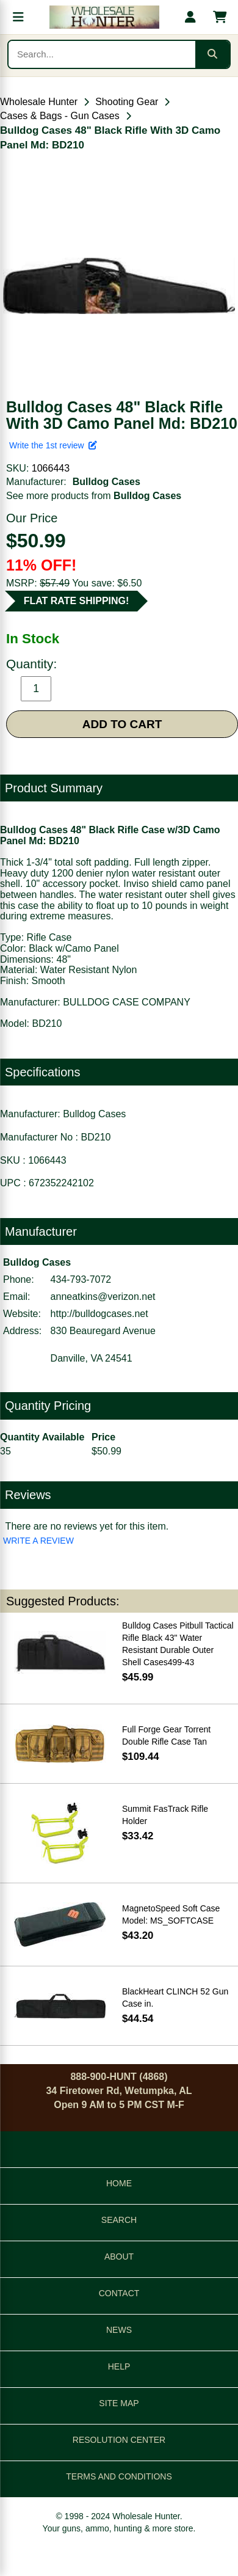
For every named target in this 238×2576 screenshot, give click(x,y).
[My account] (190, 17)
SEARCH (119, 2220)
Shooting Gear (126, 102)
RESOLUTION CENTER (119, 2440)
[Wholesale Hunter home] (104, 17)
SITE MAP (119, 2403)
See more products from (93, 496)
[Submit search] (212, 54)
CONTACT (119, 2293)
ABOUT (119, 2256)
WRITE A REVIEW (38, 1540)
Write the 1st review (53, 445)
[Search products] (102, 54)
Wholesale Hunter (39, 102)
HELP (119, 2366)
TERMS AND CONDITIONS (118, 2476)
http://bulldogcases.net (99, 1313)
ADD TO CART (122, 724)
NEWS (119, 2330)
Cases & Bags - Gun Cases (60, 116)
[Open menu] (18, 17)
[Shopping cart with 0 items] (219, 17)
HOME (119, 2183)
